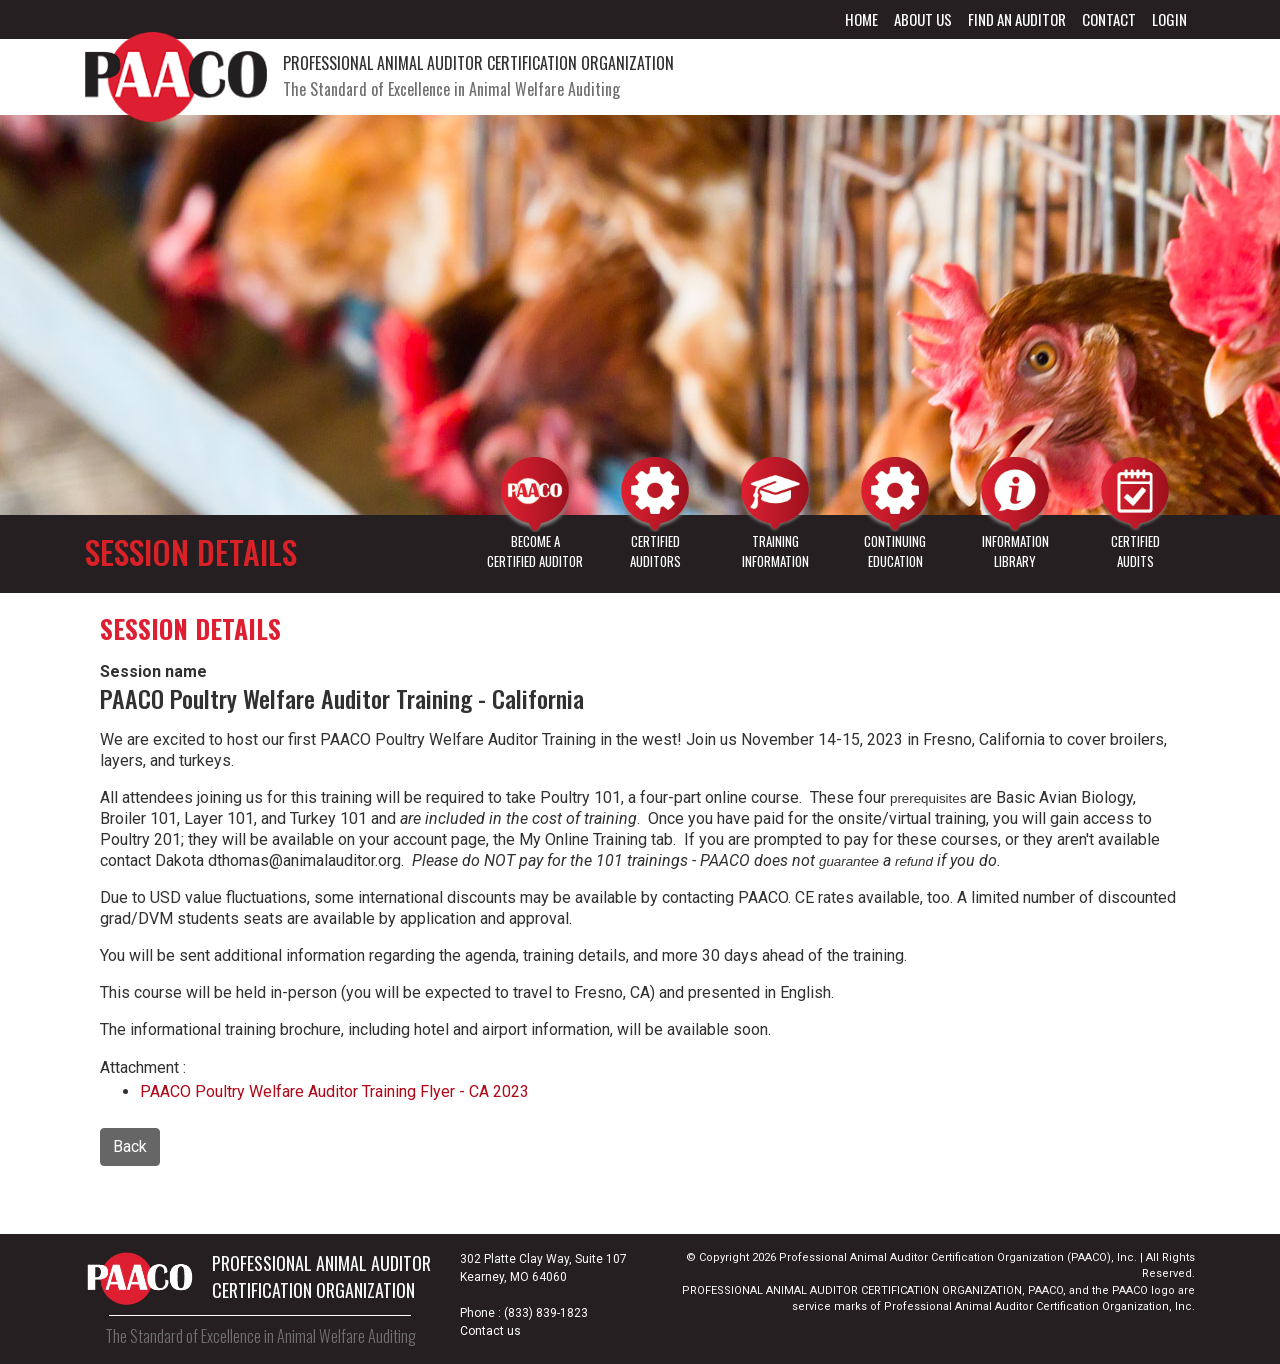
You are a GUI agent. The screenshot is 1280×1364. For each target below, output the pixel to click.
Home (861, 19)
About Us (923, 19)
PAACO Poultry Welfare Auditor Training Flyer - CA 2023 (334, 1091)
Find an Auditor (1017, 19)
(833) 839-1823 (546, 1313)
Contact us (490, 1331)
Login (1169, 19)
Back (130, 1146)
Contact (1109, 19)
